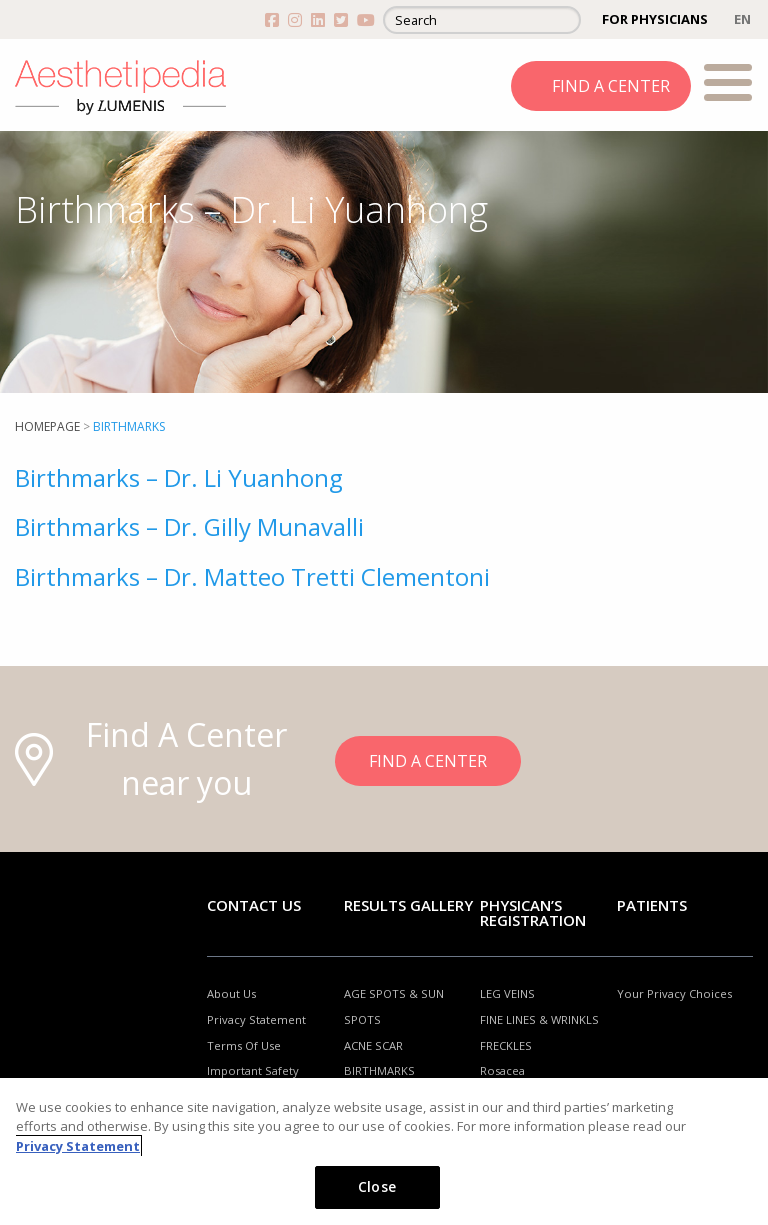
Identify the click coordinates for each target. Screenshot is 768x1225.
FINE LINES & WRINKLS (539, 1019)
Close (377, 1186)
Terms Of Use (244, 1045)
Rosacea (502, 1070)
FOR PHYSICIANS (655, 19)
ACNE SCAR (373, 1045)
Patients (652, 905)
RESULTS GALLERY (408, 905)
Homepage (47, 426)
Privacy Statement (256, 1019)
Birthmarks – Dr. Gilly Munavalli (189, 526)
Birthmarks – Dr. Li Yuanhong (179, 477)
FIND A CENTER (611, 86)
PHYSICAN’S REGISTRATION (533, 912)
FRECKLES (506, 1045)
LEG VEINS (507, 993)
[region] (384, 1151)
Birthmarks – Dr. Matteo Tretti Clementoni (252, 576)
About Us (231, 993)
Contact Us (254, 905)
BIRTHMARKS (379, 1070)
